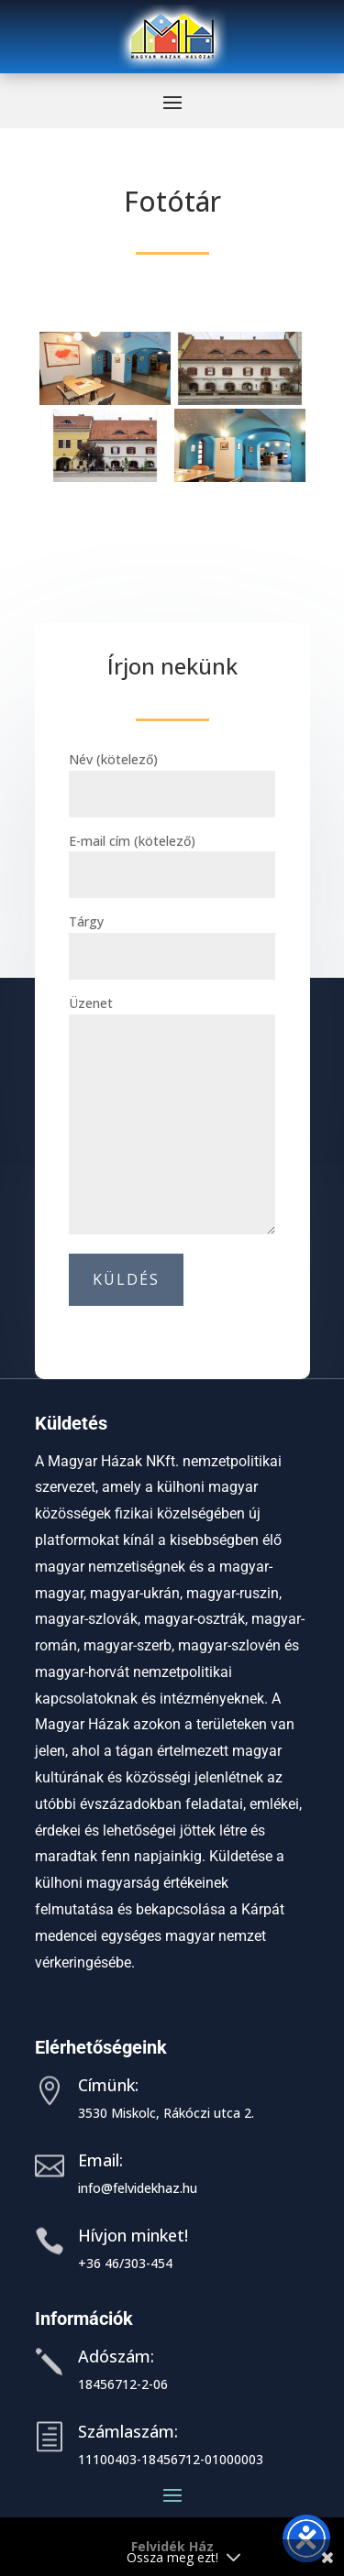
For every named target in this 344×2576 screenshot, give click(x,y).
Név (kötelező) (172, 777)
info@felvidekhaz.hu (137, 2188)
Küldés (126, 1279)
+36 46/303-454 (125, 2263)
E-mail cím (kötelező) (172, 858)
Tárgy (172, 939)
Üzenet (172, 1116)
